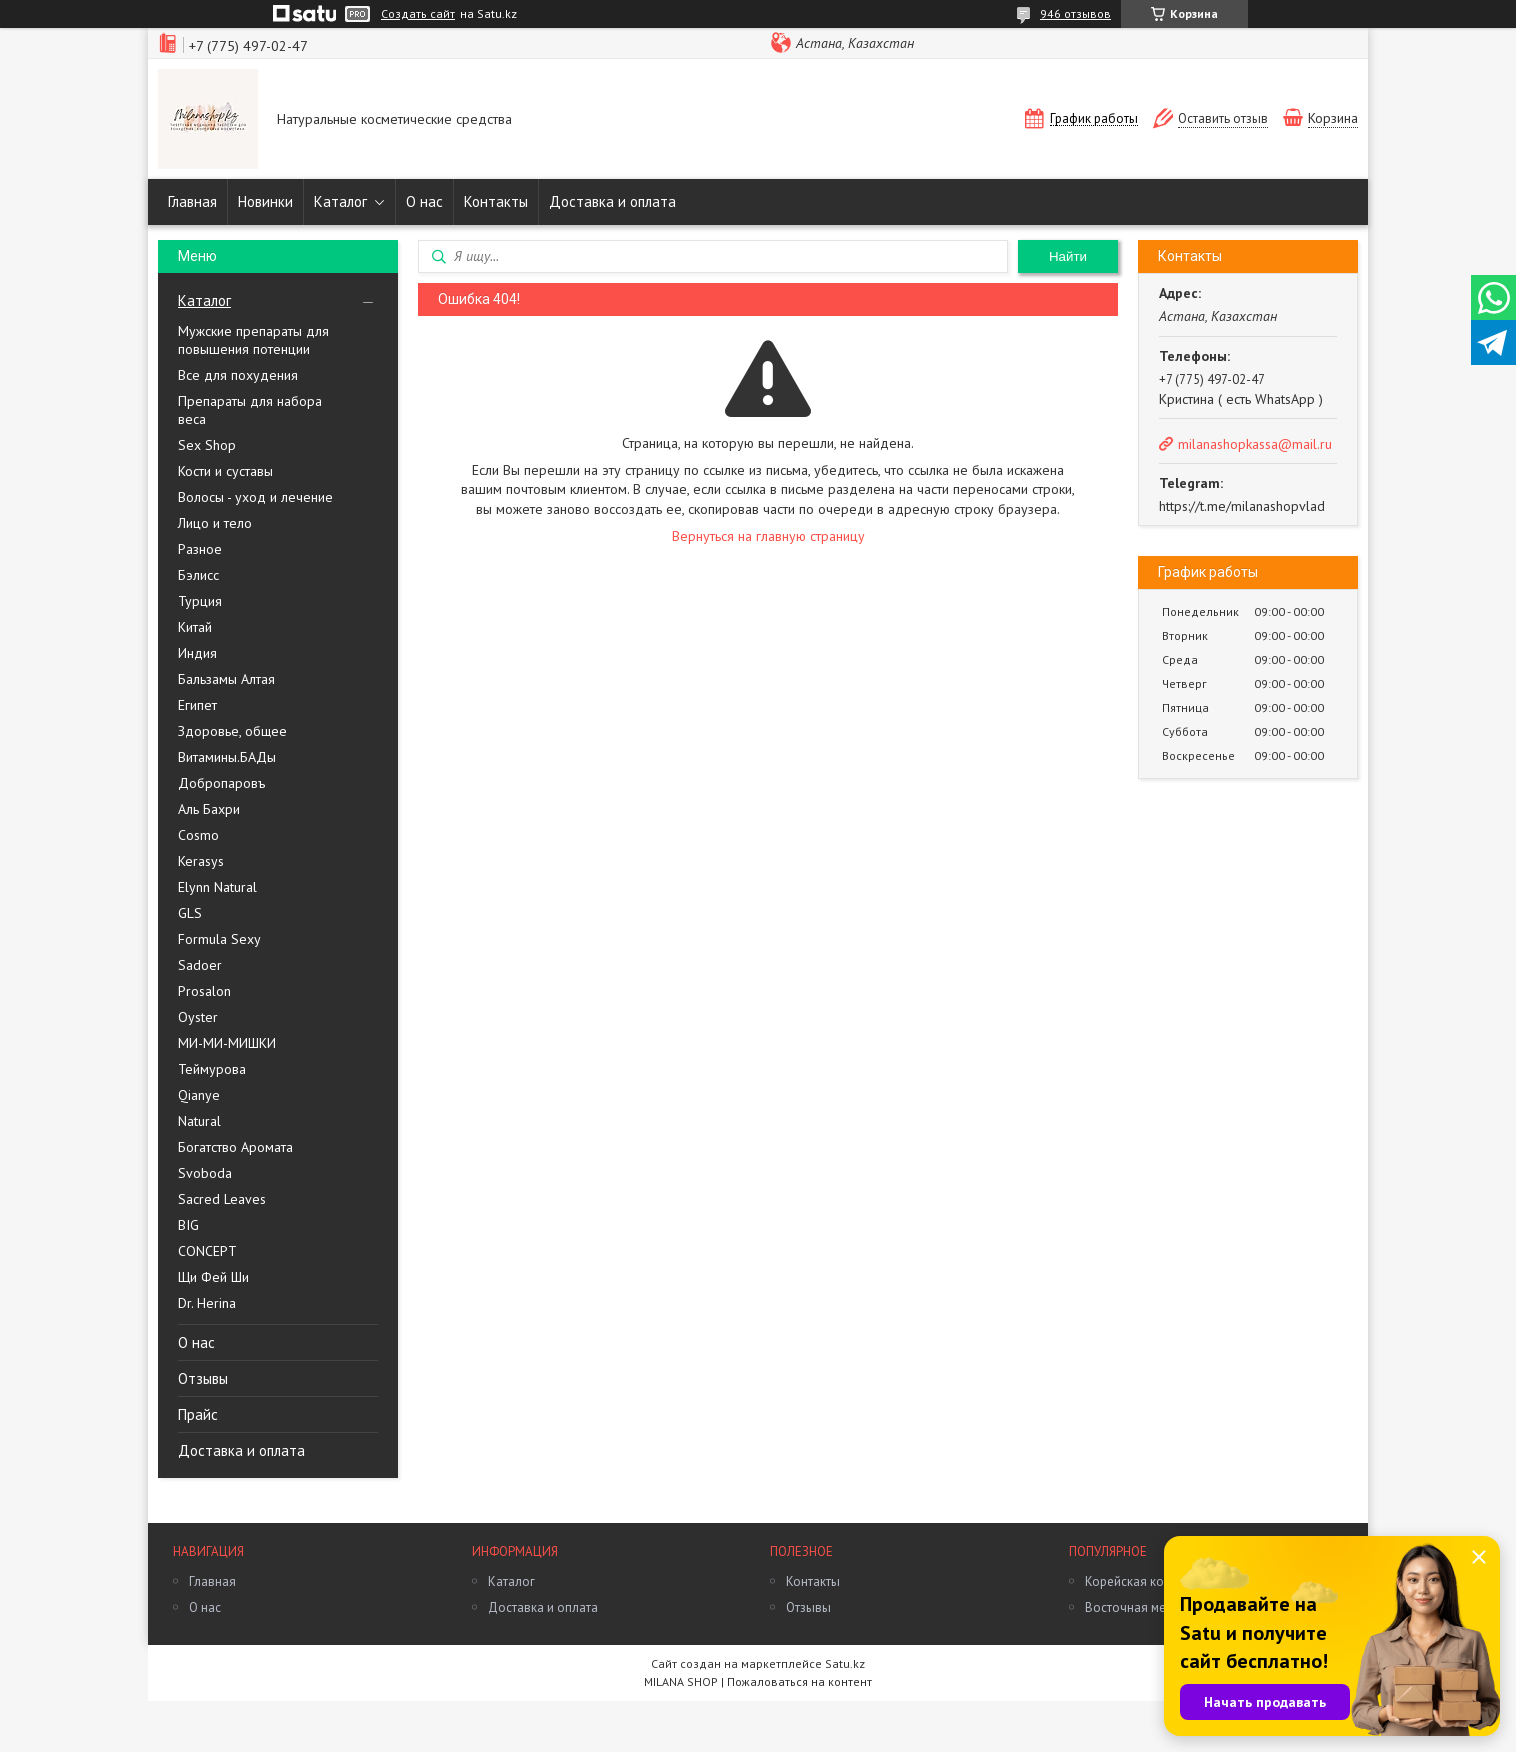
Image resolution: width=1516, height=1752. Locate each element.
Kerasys (201, 861)
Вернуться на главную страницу (768, 536)
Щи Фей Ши (213, 1277)
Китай (195, 627)
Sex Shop (207, 445)
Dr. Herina (207, 1303)
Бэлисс (198, 575)
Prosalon (204, 991)
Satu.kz (845, 1663)
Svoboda (205, 1173)
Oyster (198, 1017)
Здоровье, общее (232, 731)
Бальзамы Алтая (226, 679)
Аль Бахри (209, 809)
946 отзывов (1075, 13)
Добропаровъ (221, 783)
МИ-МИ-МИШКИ (227, 1043)
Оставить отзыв (1223, 118)
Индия (197, 653)
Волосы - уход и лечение (255, 497)
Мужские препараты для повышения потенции (253, 340)
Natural (199, 1121)
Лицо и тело (215, 523)
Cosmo (198, 835)
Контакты (496, 201)
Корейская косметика (1147, 1581)
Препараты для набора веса (250, 410)
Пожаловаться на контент (799, 1681)
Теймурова (212, 1069)
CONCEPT (207, 1251)
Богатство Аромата (235, 1147)
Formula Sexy (219, 939)
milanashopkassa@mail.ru (1255, 444)
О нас (424, 201)
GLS (190, 913)
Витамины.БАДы (227, 757)
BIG (188, 1225)
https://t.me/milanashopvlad (1242, 506)
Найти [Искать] (1068, 256)
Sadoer (200, 965)
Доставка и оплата (612, 201)
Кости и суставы (225, 471)
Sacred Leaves (222, 1199)
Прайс (198, 1414)
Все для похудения (238, 375)
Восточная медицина (1147, 1607)
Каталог (340, 201)
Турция (200, 601)
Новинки (265, 201)
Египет (197, 705)
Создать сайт (418, 14)
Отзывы (203, 1378)
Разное (200, 549)
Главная (192, 201)
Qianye (199, 1095)
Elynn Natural (217, 887)
